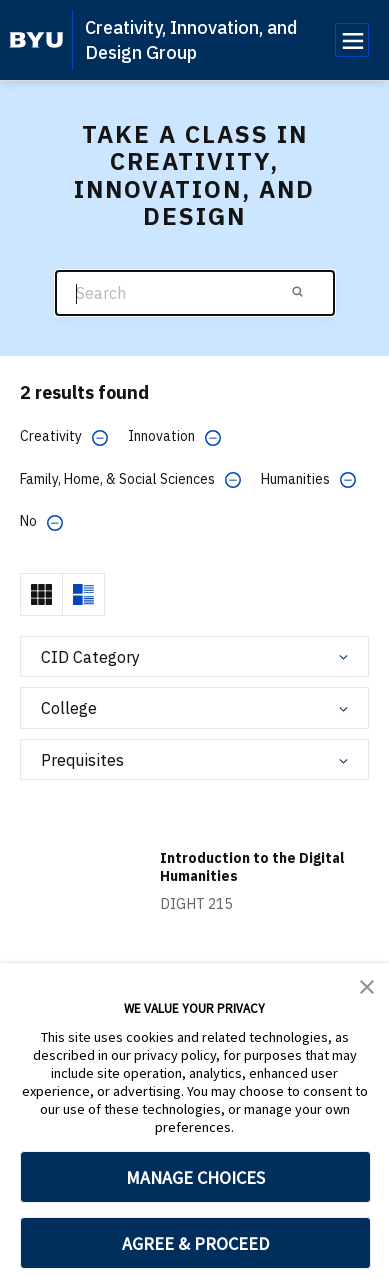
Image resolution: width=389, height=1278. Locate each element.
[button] (367, 985)
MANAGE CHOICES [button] (195, 1177)
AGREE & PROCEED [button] (195, 1243)
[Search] (195, 293)
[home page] (36, 40)
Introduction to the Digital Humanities (252, 867)
